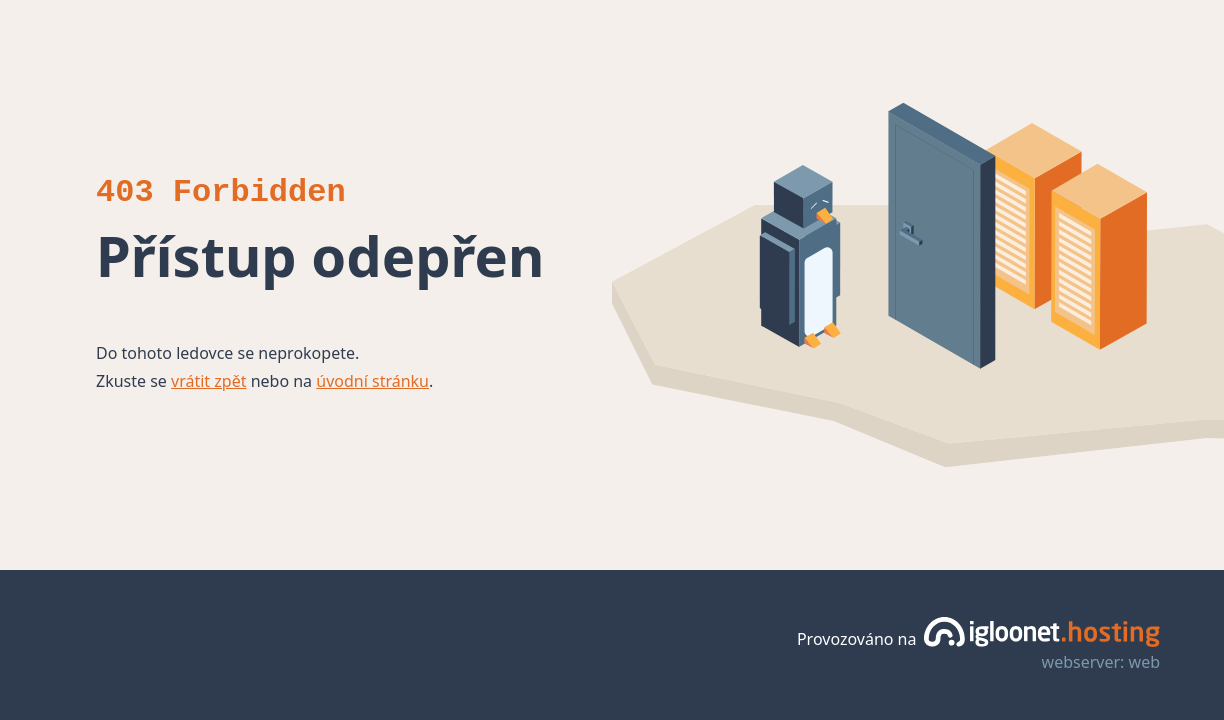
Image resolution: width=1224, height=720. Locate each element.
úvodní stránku (372, 381)
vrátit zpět (208, 381)
